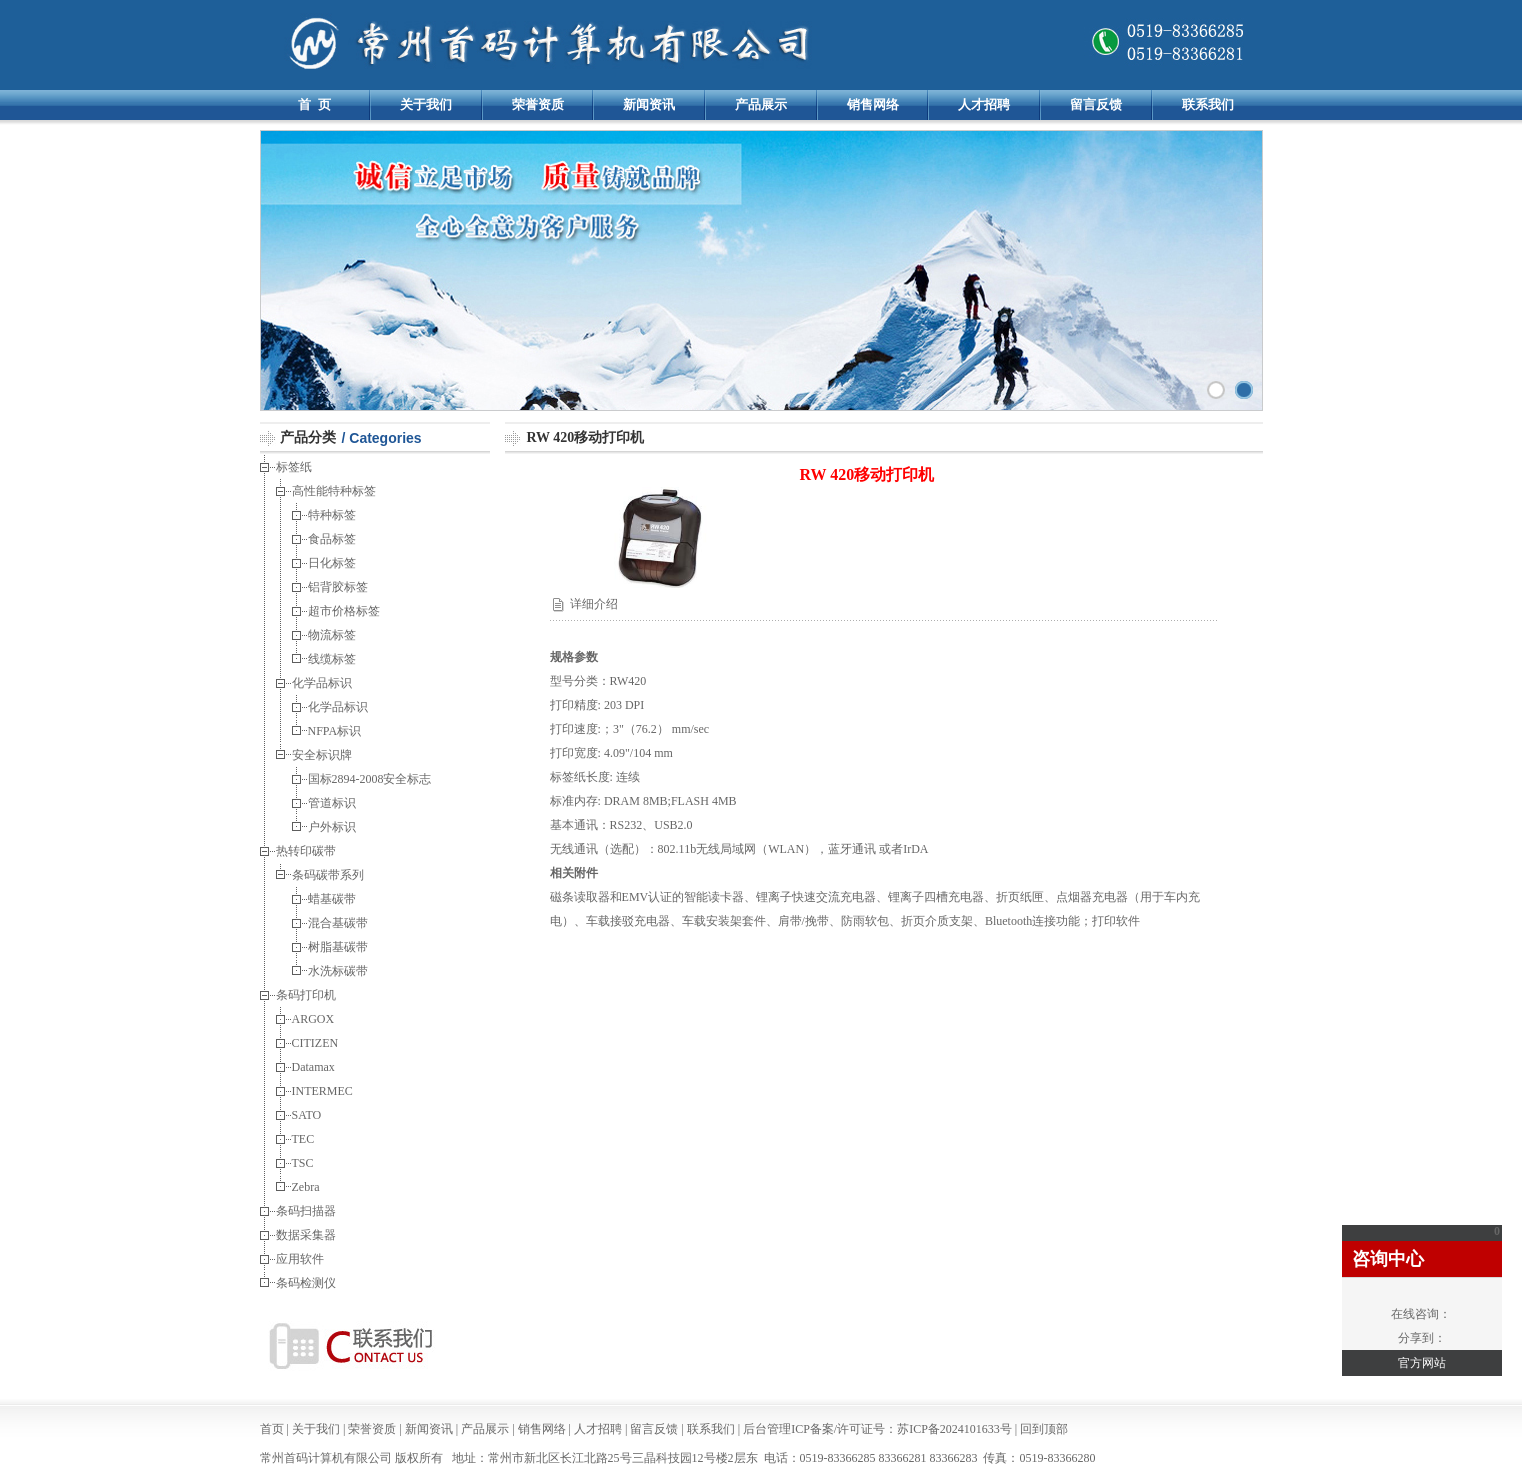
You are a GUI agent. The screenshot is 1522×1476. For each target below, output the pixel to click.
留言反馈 (1096, 104)
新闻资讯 (649, 104)
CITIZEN (315, 1043)
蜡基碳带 (333, 899)
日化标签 (332, 563)
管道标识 (333, 803)
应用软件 (300, 1259)
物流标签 (333, 635)
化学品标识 (322, 683)
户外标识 (333, 827)
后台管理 (767, 1429)
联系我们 (1208, 104)
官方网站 (1422, 1363)
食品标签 (333, 539)
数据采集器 (306, 1235)
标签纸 (294, 467)
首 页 (314, 104)
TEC (303, 1139)
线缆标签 (332, 659)
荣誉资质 (538, 104)
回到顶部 (1044, 1429)
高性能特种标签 (334, 491)
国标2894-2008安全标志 (370, 779)
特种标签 (332, 515)
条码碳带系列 (328, 875)
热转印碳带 (306, 851)
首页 (272, 1429)
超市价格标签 (344, 611)
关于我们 (426, 104)
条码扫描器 (306, 1211)
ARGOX (313, 1019)
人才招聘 (984, 104)
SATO (307, 1115)
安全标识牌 (323, 755)
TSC (303, 1163)
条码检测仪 (306, 1283)
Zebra (306, 1187)
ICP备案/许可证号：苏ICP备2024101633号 (901, 1429)
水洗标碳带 (338, 971)
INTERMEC (322, 1091)
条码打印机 (306, 995)
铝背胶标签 (339, 587)
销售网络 (873, 104)
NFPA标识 (336, 731)
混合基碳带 (339, 923)
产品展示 (761, 104)
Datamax (313, 1067)
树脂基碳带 (338, 947)
